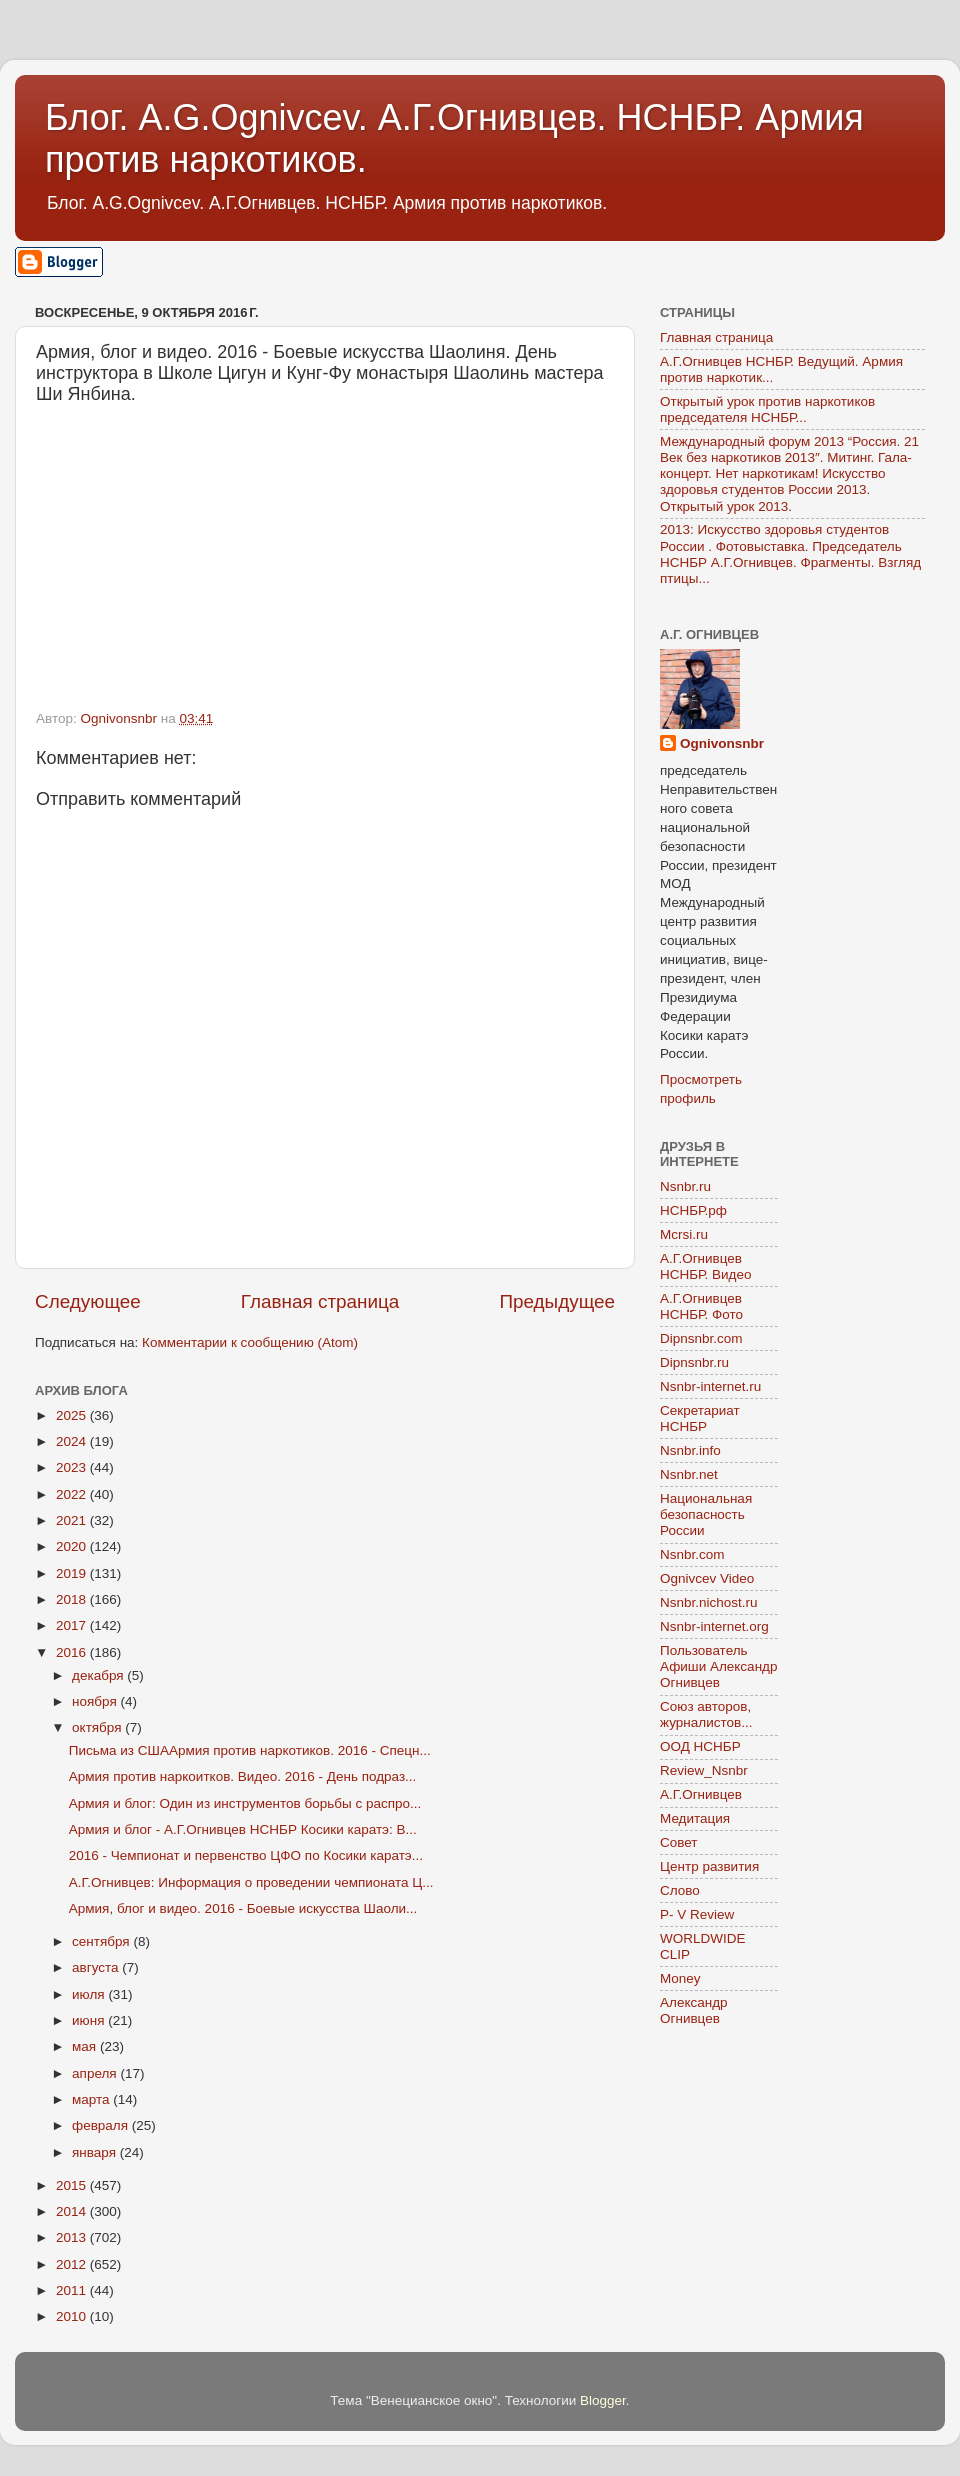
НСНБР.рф (693, 1210)
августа (97, 1967)
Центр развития (709, 1866)
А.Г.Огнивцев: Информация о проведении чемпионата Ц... (251, 1882)
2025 (73, 1415)
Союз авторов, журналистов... (706, 1714)
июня (90, 2020)
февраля (102, 2125)
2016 (73, 1652)
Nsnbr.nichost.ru (709, 1602)
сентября (102, 1941)
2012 (73, 2264)
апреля (96, 2073)
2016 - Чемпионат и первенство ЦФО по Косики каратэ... (246, 1855)
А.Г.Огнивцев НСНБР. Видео (706, 1266)
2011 (73, 2290)
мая (86, 2046)
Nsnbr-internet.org (714, 1626)
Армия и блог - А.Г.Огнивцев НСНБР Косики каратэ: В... (243, 1829)
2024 (73, 1441)
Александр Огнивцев (694, 2010)
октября (98, 1727)
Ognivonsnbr (722, 743)
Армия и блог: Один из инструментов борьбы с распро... (245, 1803)
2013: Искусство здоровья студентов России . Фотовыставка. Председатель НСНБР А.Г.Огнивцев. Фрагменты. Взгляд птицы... (790, 554)
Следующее (88, 1301)
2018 (73, 1599)
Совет (679, 1842)
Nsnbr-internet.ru (710, 1386)
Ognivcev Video (707, 1578)
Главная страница (320, 1301)
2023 (73, 1467)
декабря (99, 1675)
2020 (73, 1546)
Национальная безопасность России (706, 1514)
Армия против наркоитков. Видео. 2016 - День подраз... (243, 1776)
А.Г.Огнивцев (701, 1794)
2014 (73, 2211)
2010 (73, 2316)
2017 (73, 1625)
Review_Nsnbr (704, 1770)
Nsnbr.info (690, 1450)
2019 (73, 1573)
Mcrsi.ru (684, 1234)
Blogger (603, 2400)
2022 (73, 1494)
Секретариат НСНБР (700, 1418)
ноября (96, 1701)
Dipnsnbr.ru (694, 1362)
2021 (73, 1520)
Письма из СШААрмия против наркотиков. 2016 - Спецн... (250, 1750)
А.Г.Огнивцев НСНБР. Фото (701, 1306)
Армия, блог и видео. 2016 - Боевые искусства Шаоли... (243, 1908)
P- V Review (697, 1914)
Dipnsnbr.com (701, 1338)
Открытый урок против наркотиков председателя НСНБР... (767, 409)
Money (680, 1978)
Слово (680, 1890)
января (96, 2152)
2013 (73, 2237)
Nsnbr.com (692, 1554)
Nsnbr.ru (685, 1186)
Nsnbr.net (689, 1474)
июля (90, 1994)
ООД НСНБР (700, 1746)
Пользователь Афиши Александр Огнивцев (718, 1666)
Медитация (695, 1818)
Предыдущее (557, 1301)
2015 (73, 2185)
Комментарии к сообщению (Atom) (250, 1342)
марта (92, 2099)
